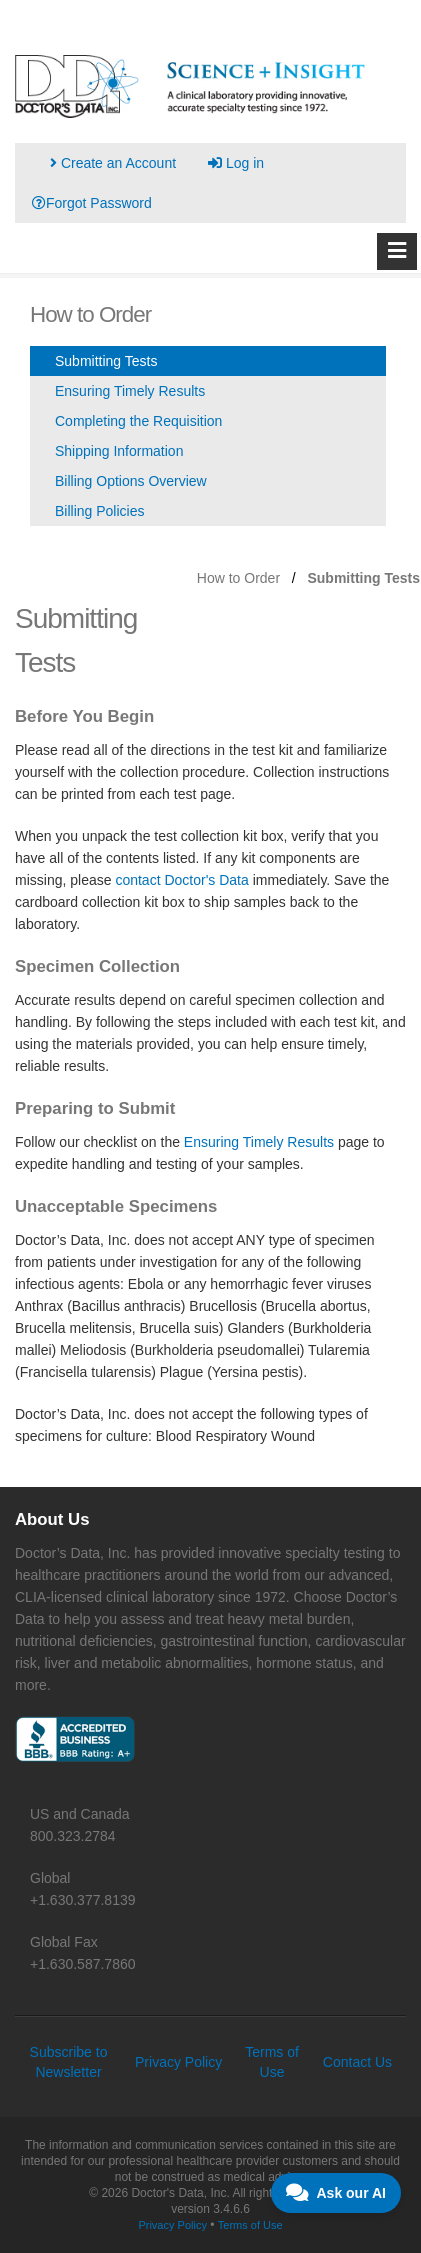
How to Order (238, 578)
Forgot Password (92, 203)
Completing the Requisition (138, 421)
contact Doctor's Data (181, 880)
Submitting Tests (106, 361)
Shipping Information (119, 451)
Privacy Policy (178, 2062)
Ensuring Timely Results (130, 391)
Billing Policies (99, 511)
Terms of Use (250, 2225)
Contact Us (357, 2062)
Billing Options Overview (131, 481)
